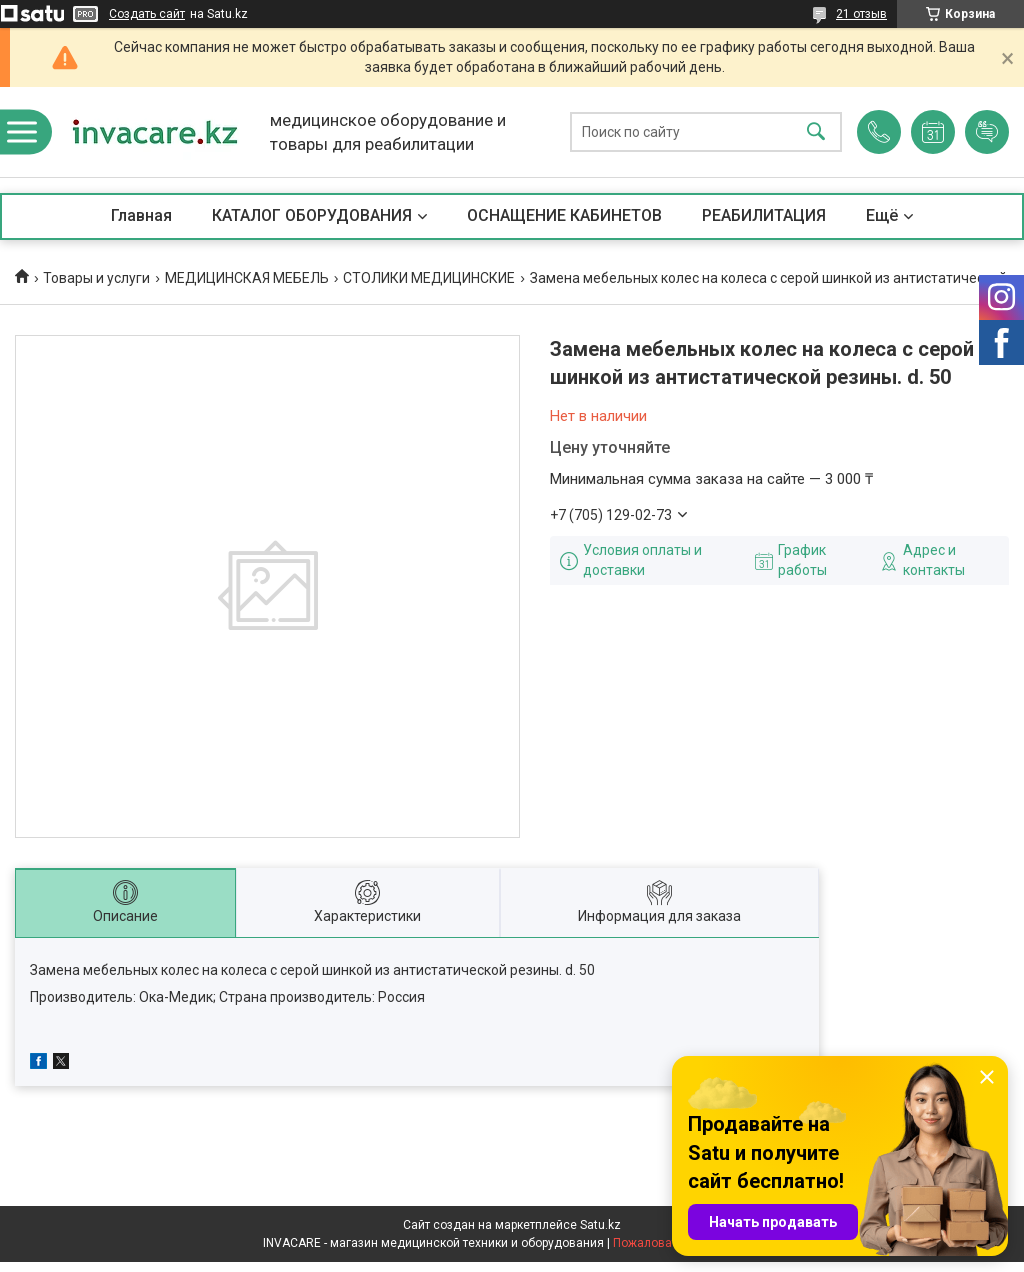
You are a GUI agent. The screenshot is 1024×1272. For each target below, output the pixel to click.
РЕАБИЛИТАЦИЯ (764, 215)
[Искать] (816, 132)
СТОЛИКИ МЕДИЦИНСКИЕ (429, 278)
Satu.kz (600, 1225)
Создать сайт (147, 14)
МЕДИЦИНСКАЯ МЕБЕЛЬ (247, 278)
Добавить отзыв (987, 132)
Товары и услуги (96, 278)
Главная (141, 215)
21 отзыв (861, 14)
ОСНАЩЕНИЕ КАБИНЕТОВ (564, 215)
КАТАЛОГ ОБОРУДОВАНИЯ (312, 215)
